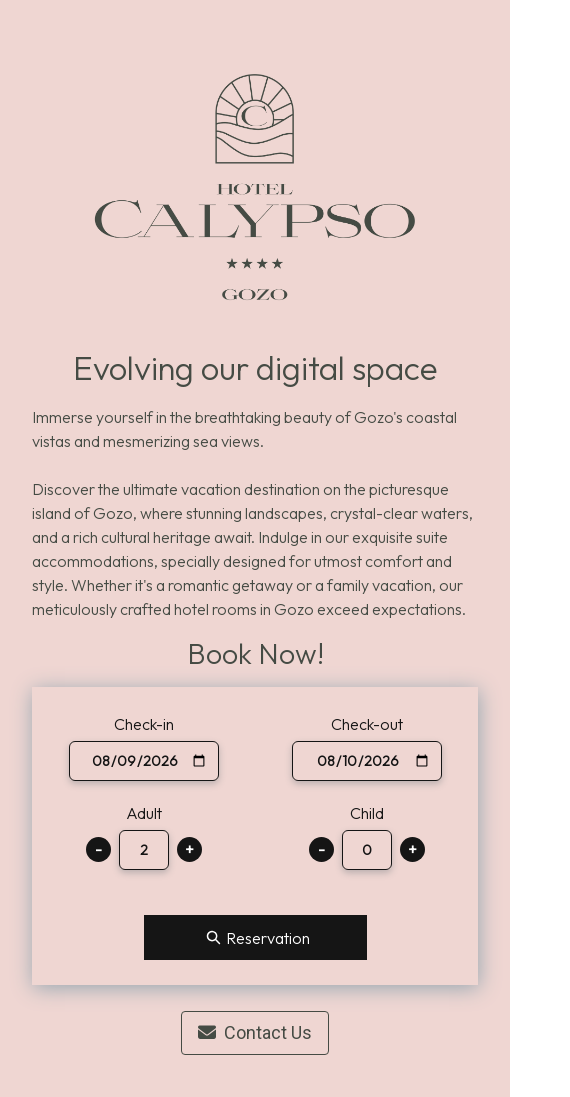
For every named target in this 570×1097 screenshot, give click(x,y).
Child (367, 813)
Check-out (367, 724)
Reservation (255, 937)
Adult (144, 813)
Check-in (144, 724)
